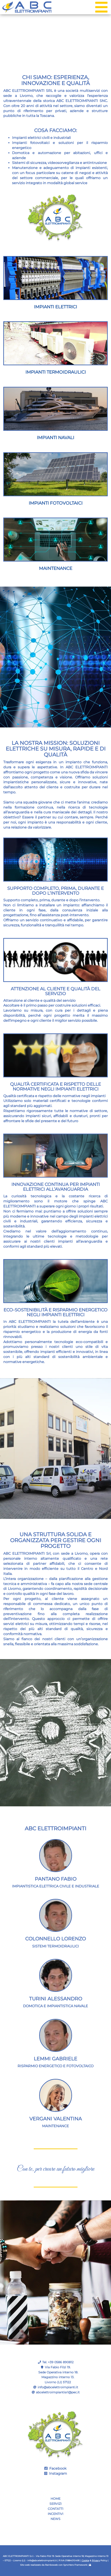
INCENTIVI (55, 2514)
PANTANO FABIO (55, 1879)
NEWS (55, 2519)
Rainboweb (51, 2564)
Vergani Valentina (55, 2119)
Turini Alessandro (55, 1999)
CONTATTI (55, 2509)
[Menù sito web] (101, 7)
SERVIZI (55, 2504)
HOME (55, 2499)
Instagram (55, 2473)
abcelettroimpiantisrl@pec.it (58, 2392)
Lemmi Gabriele (55, 2059)
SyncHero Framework (75, 2564)
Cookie (85, 2560)
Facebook (55, 2468)
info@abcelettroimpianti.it (58, 2387)
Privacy (96, 2560)
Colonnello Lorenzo (55, 1939)
